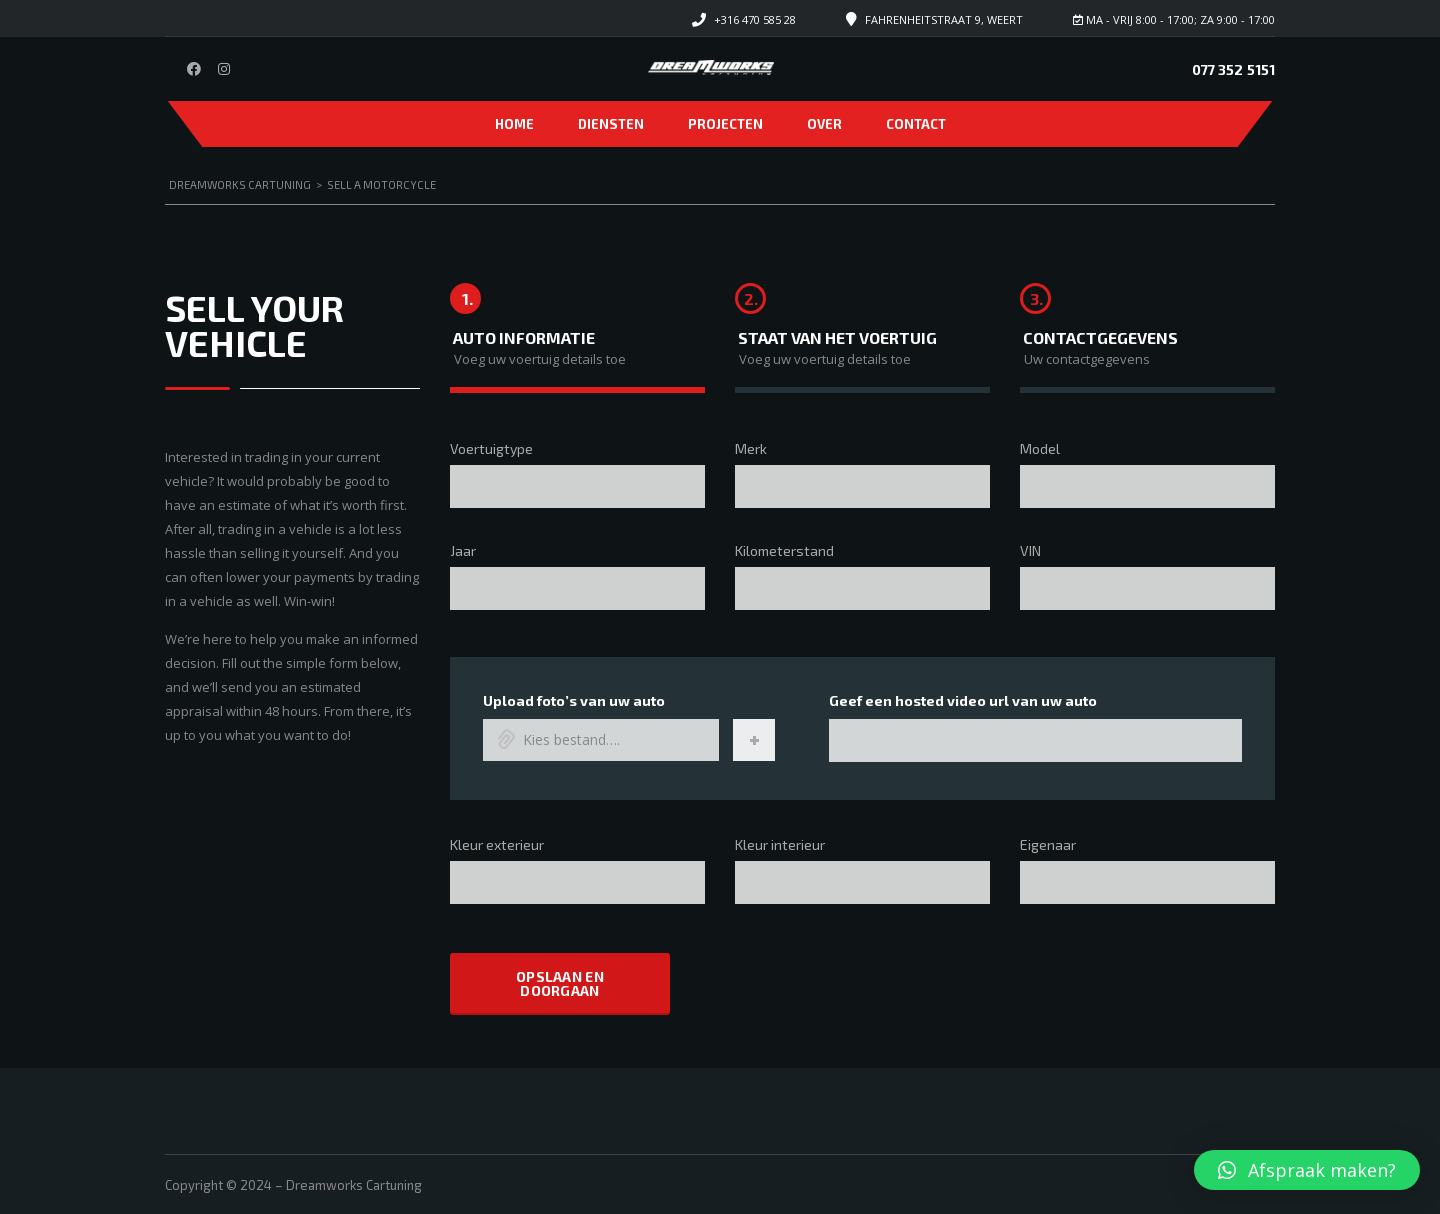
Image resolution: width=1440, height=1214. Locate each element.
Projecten (725, 124)
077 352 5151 (1233, 69)
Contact (916, 124)
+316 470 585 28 (755, 19)
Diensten (611, 124)
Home (514, 124)
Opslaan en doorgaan (560, 982)
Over (824, 124)
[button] (1307, 1170)
